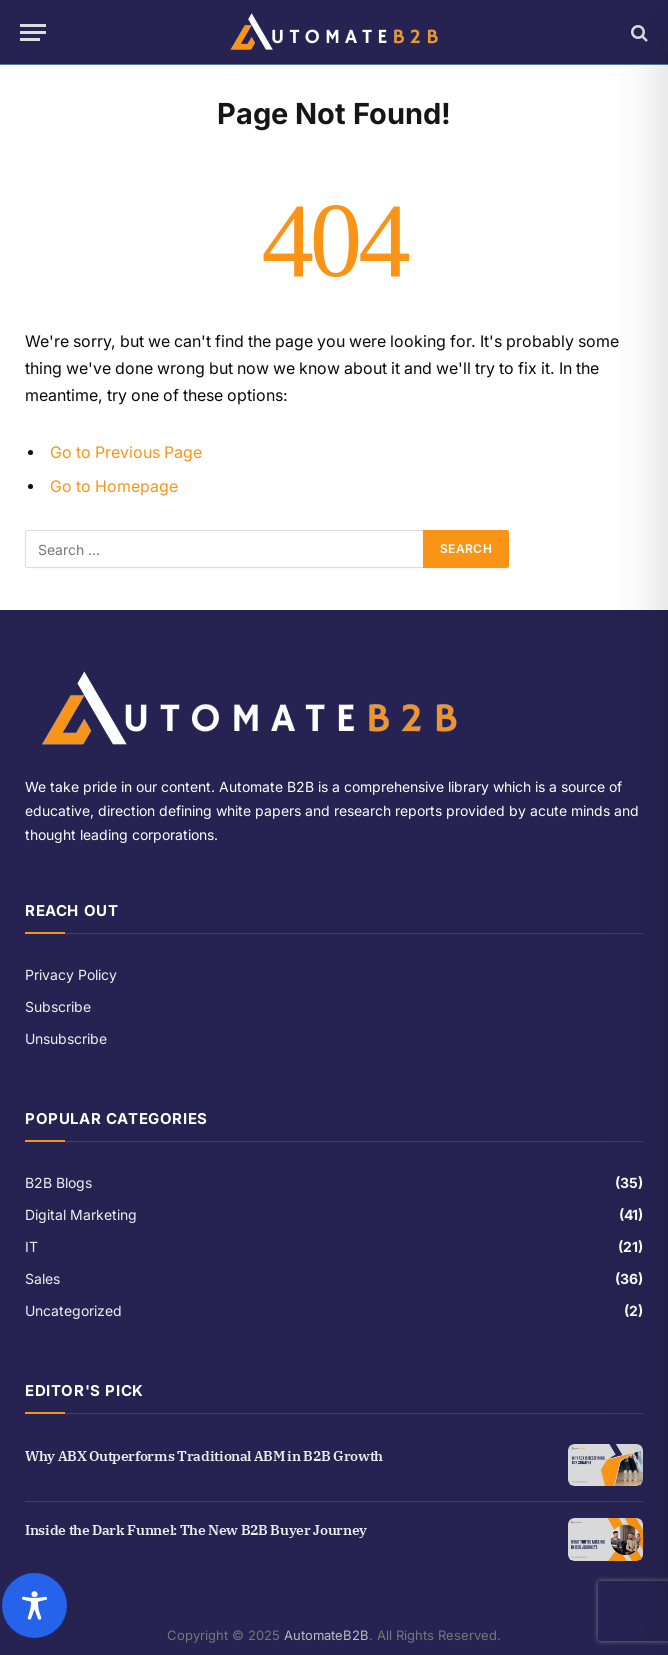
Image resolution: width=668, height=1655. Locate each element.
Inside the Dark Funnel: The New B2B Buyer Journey (196, 1530)
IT (31, 1246)
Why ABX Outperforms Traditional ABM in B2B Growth (204, 1456)
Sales (42, 1278)
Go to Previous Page (126, 452)
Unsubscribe (66, 1038)
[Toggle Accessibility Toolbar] (326, 1605)
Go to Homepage (114, 486)
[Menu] (33, 32)
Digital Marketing (81, 1214)
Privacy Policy (71, 974)
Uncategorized (73, 1310)
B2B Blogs (58, 1182)
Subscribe (58, 1006)
